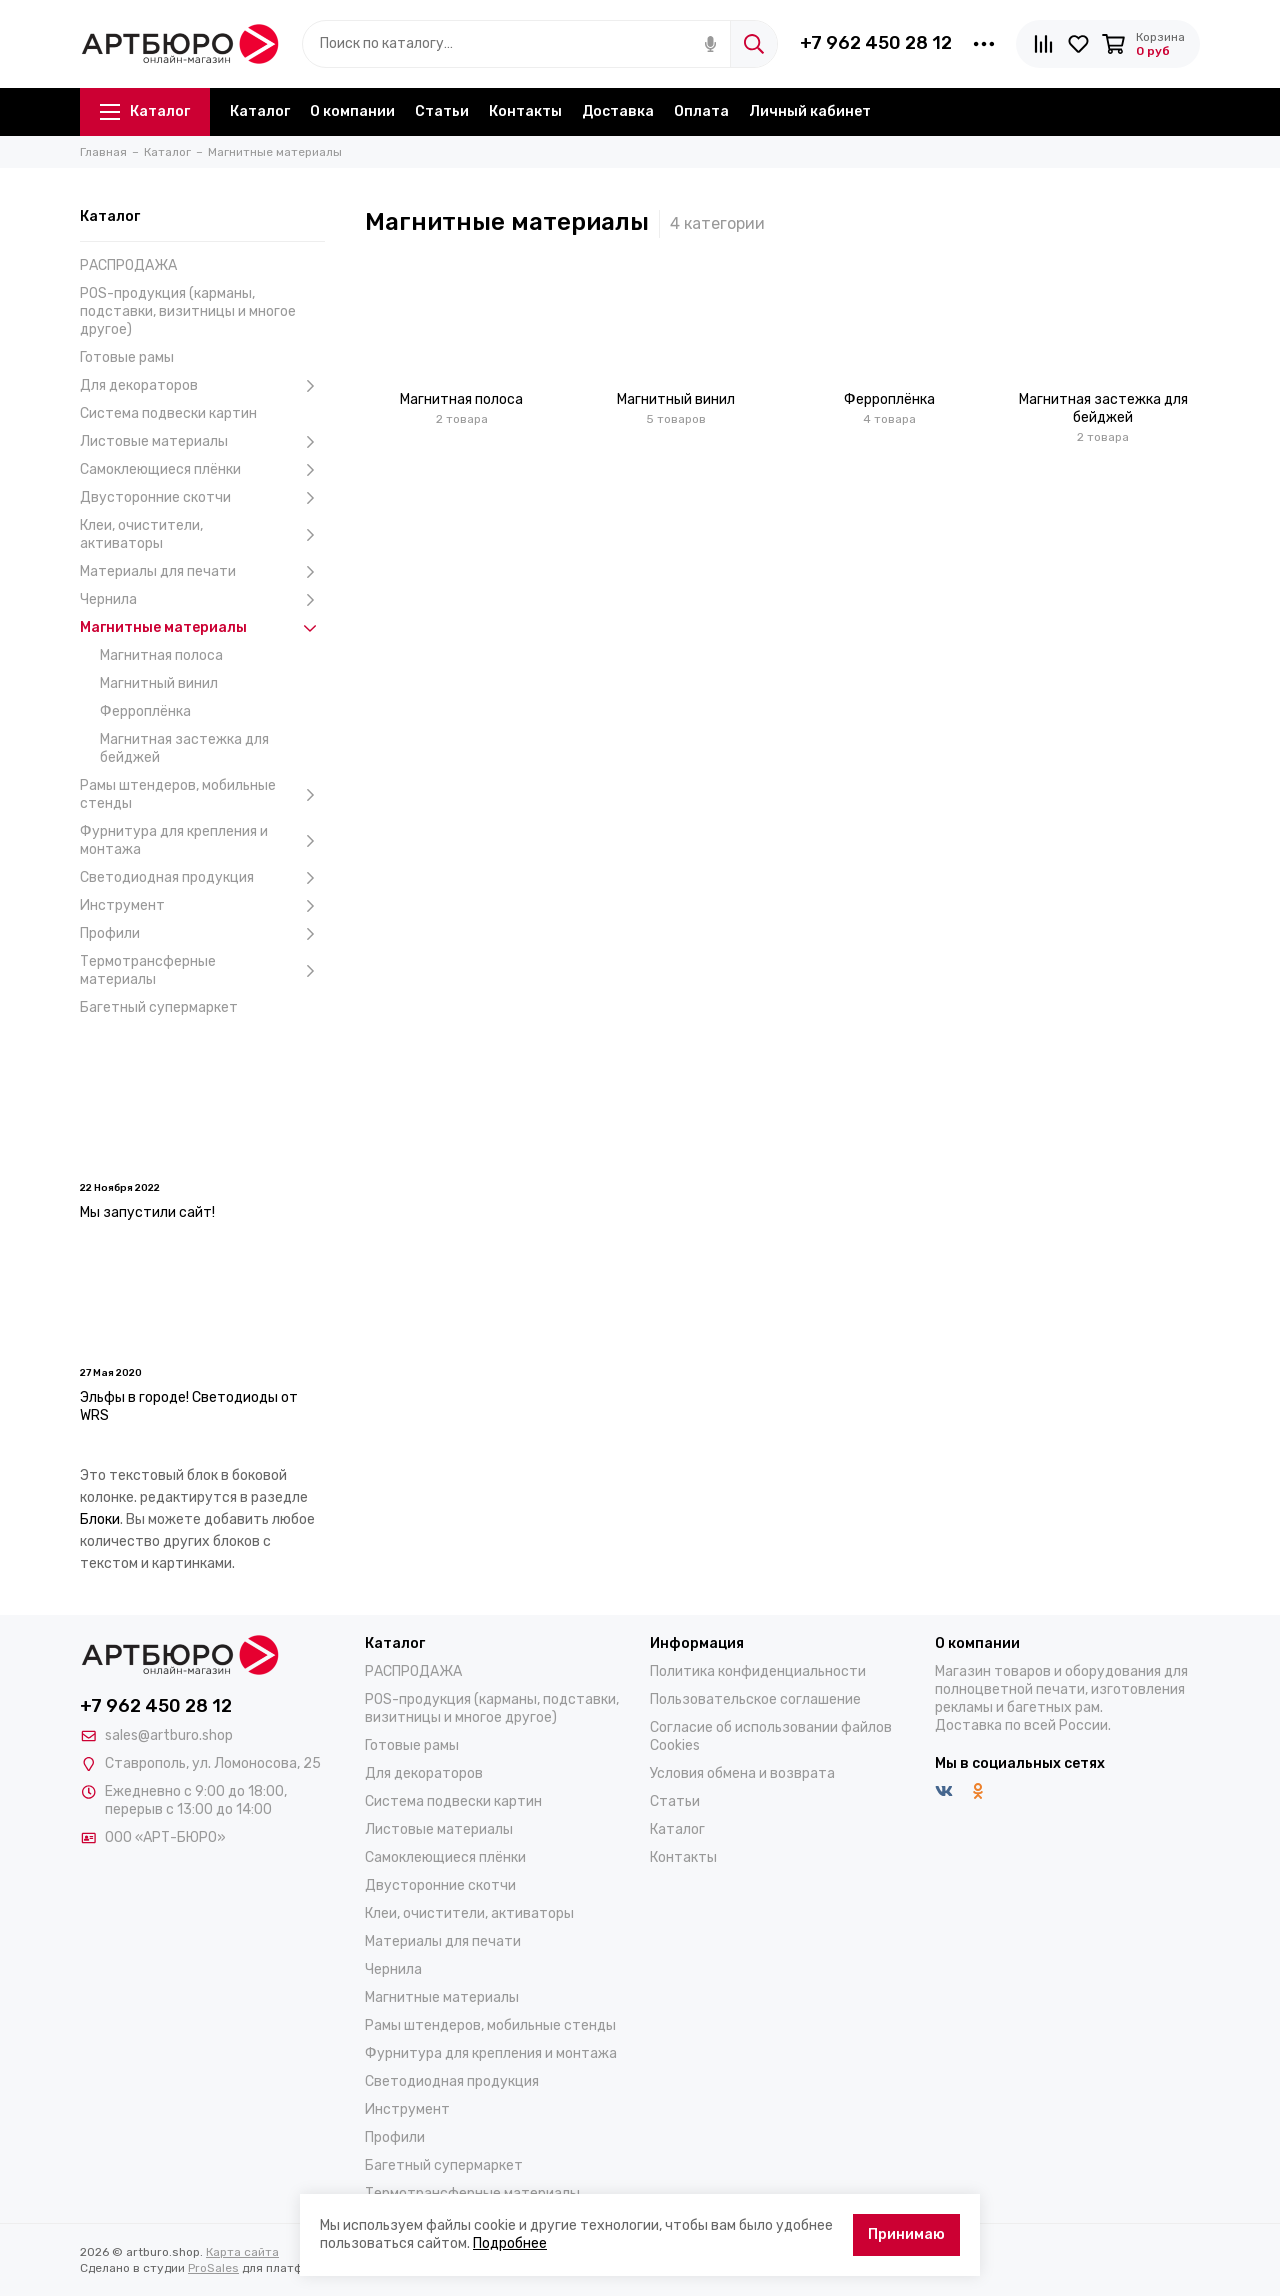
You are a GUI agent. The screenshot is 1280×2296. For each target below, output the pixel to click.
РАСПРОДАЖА (128, 265)
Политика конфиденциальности (758, 1671)
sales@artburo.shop (169, 1735)
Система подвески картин (168, 413)
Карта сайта (242, 2252)
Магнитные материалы (202, 628)
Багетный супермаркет (159, 1007)
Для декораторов (202, 386)
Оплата (701, 111)
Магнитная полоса (161, 655)
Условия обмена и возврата (742, 1773)
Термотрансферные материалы (202, 970)
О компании (352, 111)
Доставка (618, 111)
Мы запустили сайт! (147, 1212)
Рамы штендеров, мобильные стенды (202, 794)
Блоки (100, 1519)
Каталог (145, 111)
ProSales (213, 2268)
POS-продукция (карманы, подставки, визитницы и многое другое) (188, 311)
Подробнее (510, 2243)
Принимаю (906, 2234)
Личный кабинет (810, 111)
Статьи (442, 111)
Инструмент (202, 906)
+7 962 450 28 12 (876, 43)
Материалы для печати (202, 572)
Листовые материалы (202, 442)
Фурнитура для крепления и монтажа (202, 840)
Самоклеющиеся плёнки (202, 470)
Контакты (525, 111)
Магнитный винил (159, 683)
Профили (202, 934)
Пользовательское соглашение (755, 1699)
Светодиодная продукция (202, 878)
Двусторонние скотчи (202, 498)
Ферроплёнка (145, 711)
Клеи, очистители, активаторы (202, 534)
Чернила (202, 600)
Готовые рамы (127, 357)
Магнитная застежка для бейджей (184, 748)
